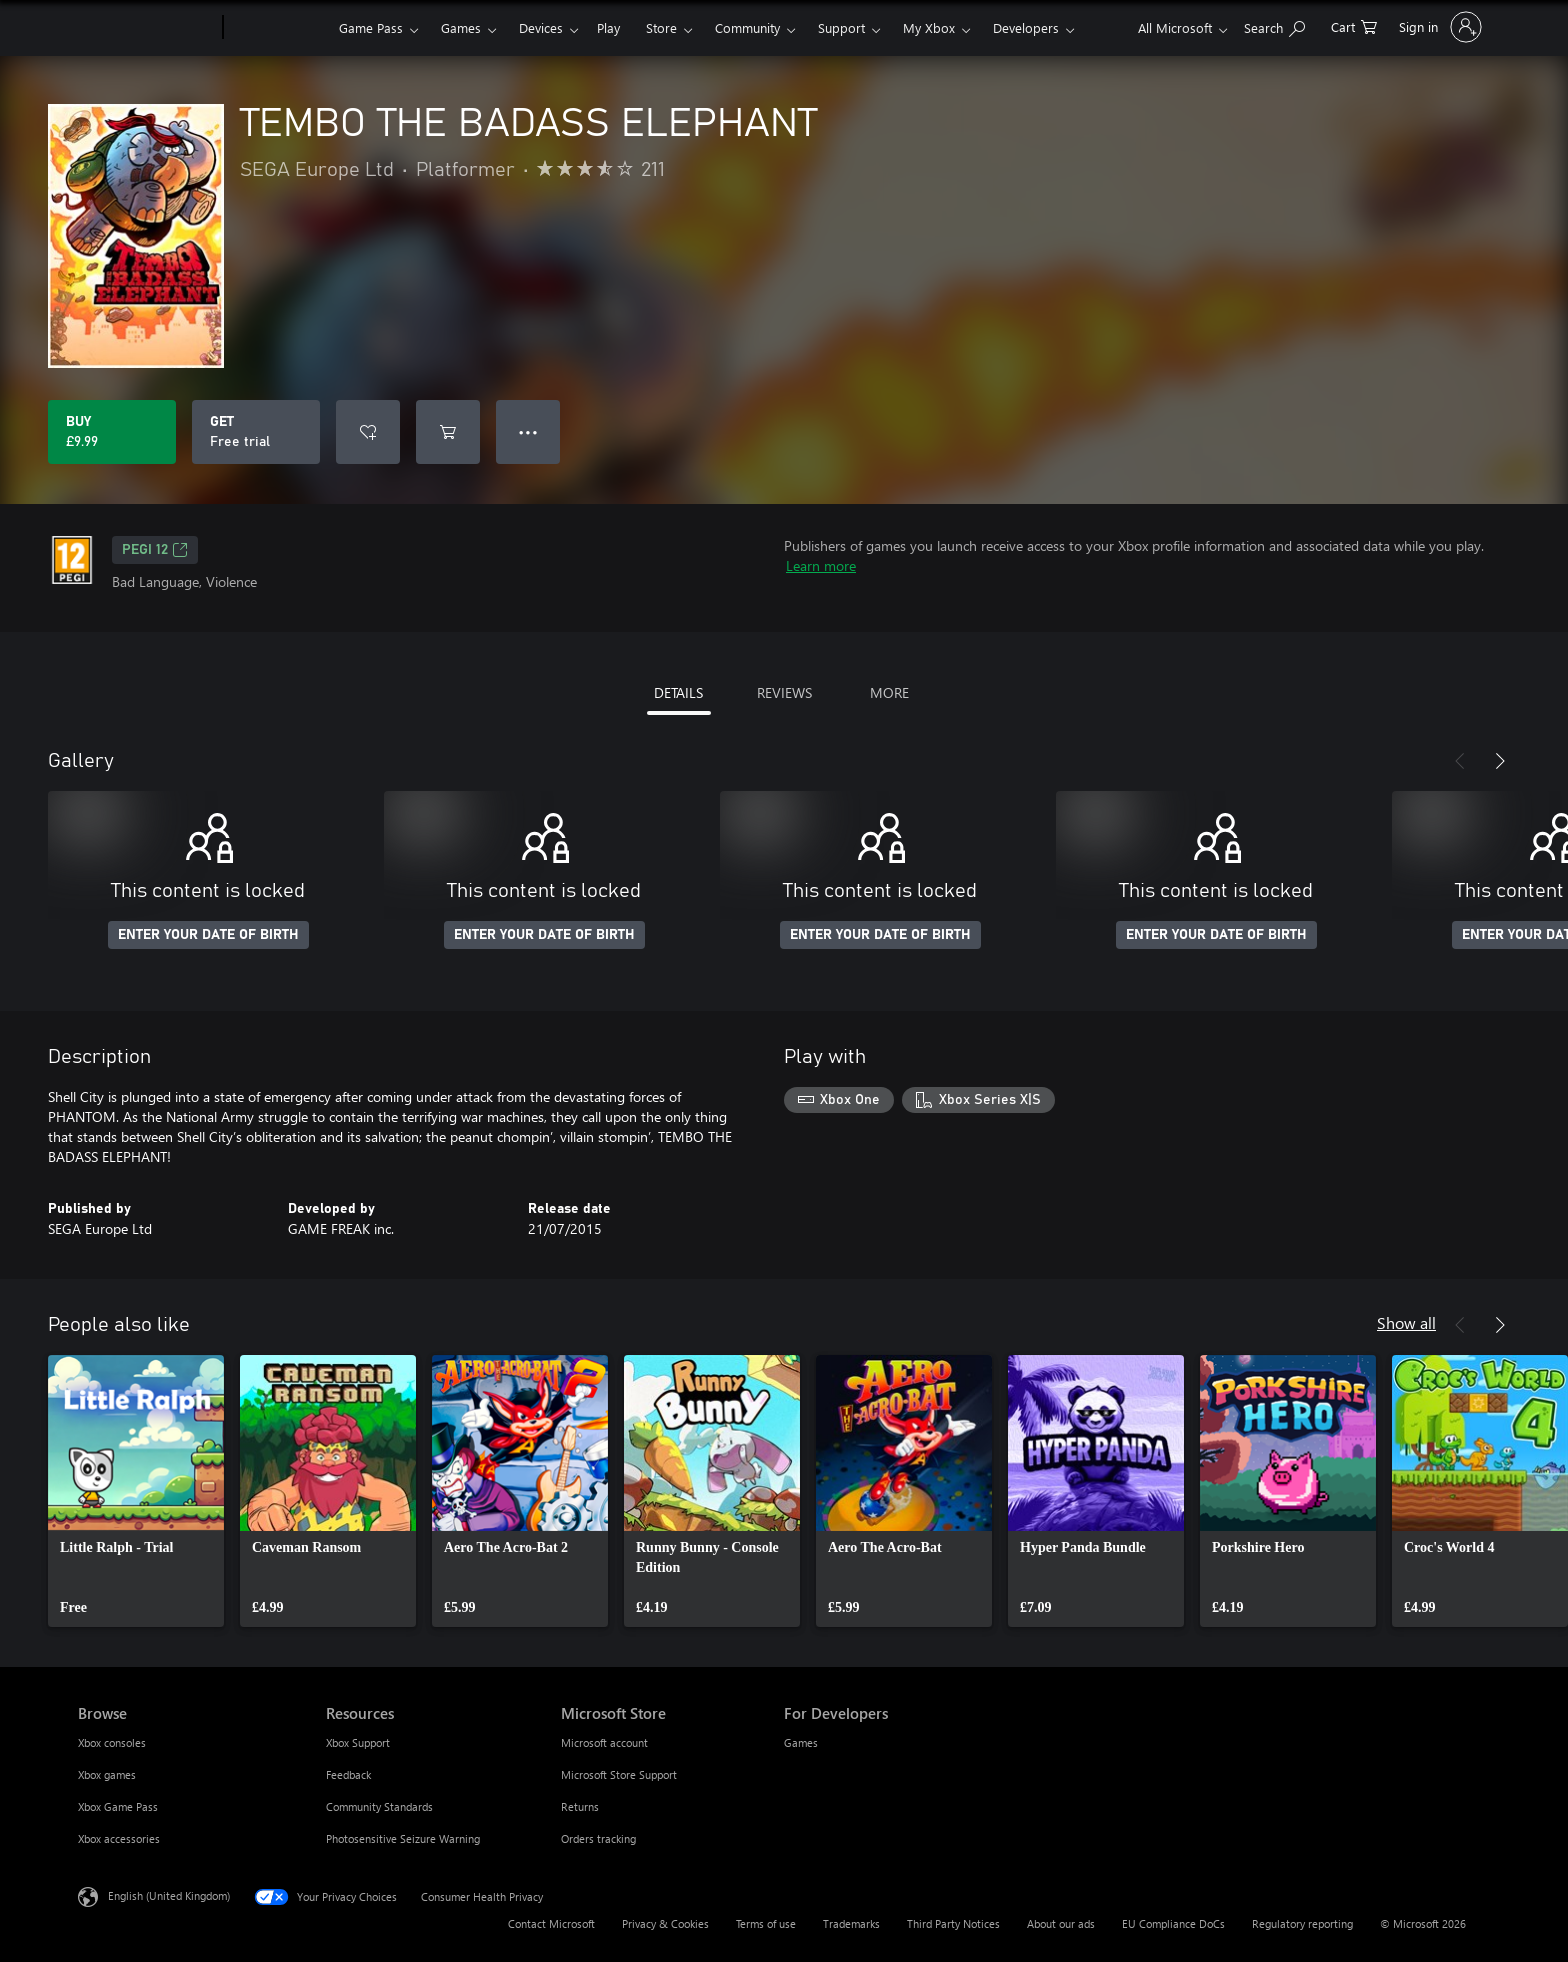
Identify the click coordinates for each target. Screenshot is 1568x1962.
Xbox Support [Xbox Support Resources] (358, 1742)
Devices (541, 27)
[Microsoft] (146, 28)
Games (461, 27)
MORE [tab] (889, 692)
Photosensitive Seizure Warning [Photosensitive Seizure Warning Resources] (403, 1838)
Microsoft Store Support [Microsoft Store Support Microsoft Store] (619, 1774)
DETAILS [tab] (678, 692)
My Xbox (929, 27)
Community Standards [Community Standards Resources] (379, 1806)
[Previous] (1460, 761)
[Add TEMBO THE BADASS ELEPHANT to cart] (448, 432)
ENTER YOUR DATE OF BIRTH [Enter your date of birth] (208, 935)
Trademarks (851, 1923)
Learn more (821, 565)
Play (608, 27)
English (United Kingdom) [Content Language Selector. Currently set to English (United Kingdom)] (169, 1895)
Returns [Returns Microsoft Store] (580, 1806)
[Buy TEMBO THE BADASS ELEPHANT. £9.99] (112, 432)
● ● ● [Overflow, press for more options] (528, 431)
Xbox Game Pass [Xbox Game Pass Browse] (118, 1806)
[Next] (1500, 761)
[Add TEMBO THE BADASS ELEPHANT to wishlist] (368, 432)
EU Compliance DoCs (1173, 1923)
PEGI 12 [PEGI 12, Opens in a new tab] (155, 550)
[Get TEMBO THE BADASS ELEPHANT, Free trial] (256, 432)
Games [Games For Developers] (801, 1742)
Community (747, 27)
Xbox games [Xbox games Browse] (107, 1774)
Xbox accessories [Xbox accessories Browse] (119, 1838)
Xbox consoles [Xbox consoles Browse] (112, 1742)
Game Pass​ (371, 27)
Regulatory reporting (1302, 1923)
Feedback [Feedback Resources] (348, 1774)
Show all (1406, 1322)
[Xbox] (278, 28)
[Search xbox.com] (1274, 25)
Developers (1026, 27)
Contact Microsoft (551, 1923)
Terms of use (766, 1923)
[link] (136, 1491)
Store (661, 27)
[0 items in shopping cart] (1354, 25)
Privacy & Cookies (665, 1923)
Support (841, 27)
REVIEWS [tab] (784, 692)
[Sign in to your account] (1438, 27)
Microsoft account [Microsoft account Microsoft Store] (604, 1742)
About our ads (1061, 1923)
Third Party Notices (953, 1923)
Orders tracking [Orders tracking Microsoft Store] (598, 1838)
